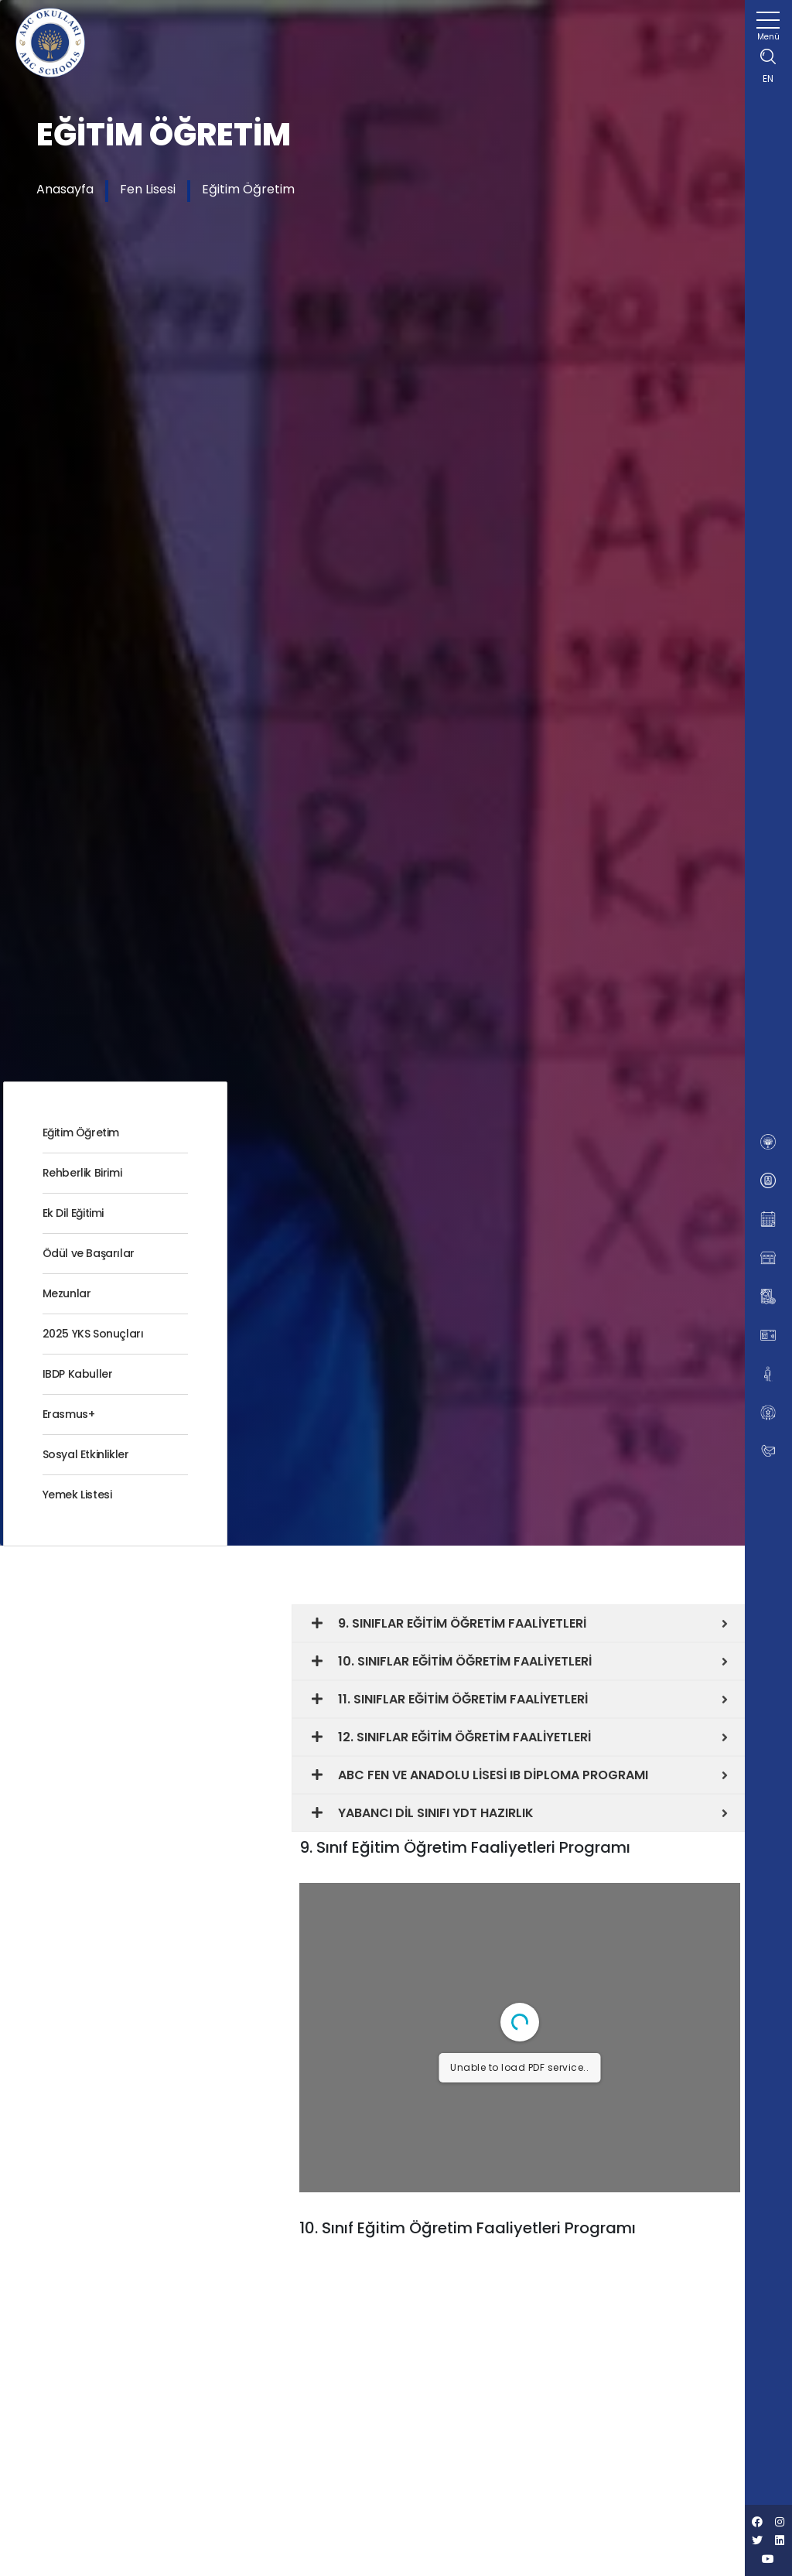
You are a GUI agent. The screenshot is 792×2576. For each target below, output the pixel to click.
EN (768, 78)
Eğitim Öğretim (248, 189)
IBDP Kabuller (78, 1374)
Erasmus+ (69, 1414)
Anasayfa (65, 189)
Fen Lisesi (148, 189)
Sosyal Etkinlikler (86, 1454)
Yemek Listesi (77, 1494)
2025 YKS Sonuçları (93, 1333)
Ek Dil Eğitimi (73, 1213)
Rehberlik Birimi (82, 1172)
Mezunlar (67, 1293)
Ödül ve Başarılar (89, 1253)
